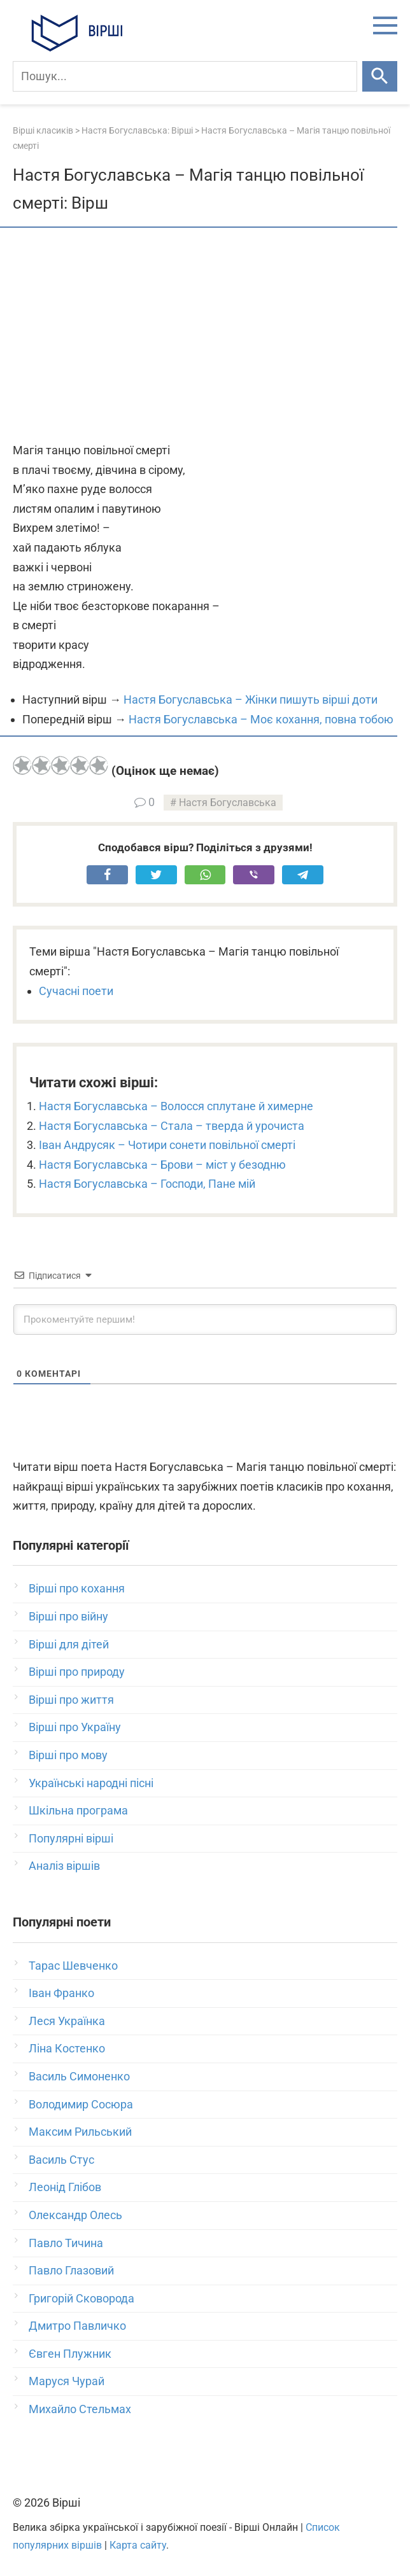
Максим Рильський (80, 2131)
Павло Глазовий (71, 2270)
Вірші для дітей (69, 1644)
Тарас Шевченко (73, 1965)
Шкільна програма (78, 1810)
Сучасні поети (76, 991)
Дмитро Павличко (77, 2325)
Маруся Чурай (66, 2381)
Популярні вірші (71, 1838)
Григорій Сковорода (81, 2298)
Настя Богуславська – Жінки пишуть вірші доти (251, 699)
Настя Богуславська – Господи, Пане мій (147, 1183)
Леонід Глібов (65, 2187)
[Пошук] (185, 76)
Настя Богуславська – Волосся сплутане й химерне (176, 1106)
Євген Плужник (70, 2353)
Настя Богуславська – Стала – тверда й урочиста (171, 1125)
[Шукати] (379, 76)
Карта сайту (138, 2545)
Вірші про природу (77, 1671)
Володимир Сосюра (81, 2104)
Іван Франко (61, 1993)
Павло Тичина (66, 2243)
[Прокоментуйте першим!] (205, 1319)
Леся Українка (67, 2021)
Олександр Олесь (75, 2215)
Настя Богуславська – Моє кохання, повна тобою (261, 719)
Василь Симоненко (79, 2076)
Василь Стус (61, 2159)
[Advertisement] (205, 336)
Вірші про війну (68, 1616)
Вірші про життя (71, 1699)
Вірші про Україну (75, 1727)
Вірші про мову (68, 1755)
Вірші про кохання (77, 1588)
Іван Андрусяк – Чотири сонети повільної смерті (167, 1145)
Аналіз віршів (64, 1865)
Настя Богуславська (227, 803)
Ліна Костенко (67, 2048)
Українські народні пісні (91, 1783)
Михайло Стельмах (80, 2409)
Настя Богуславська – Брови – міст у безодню (162, 1164)
